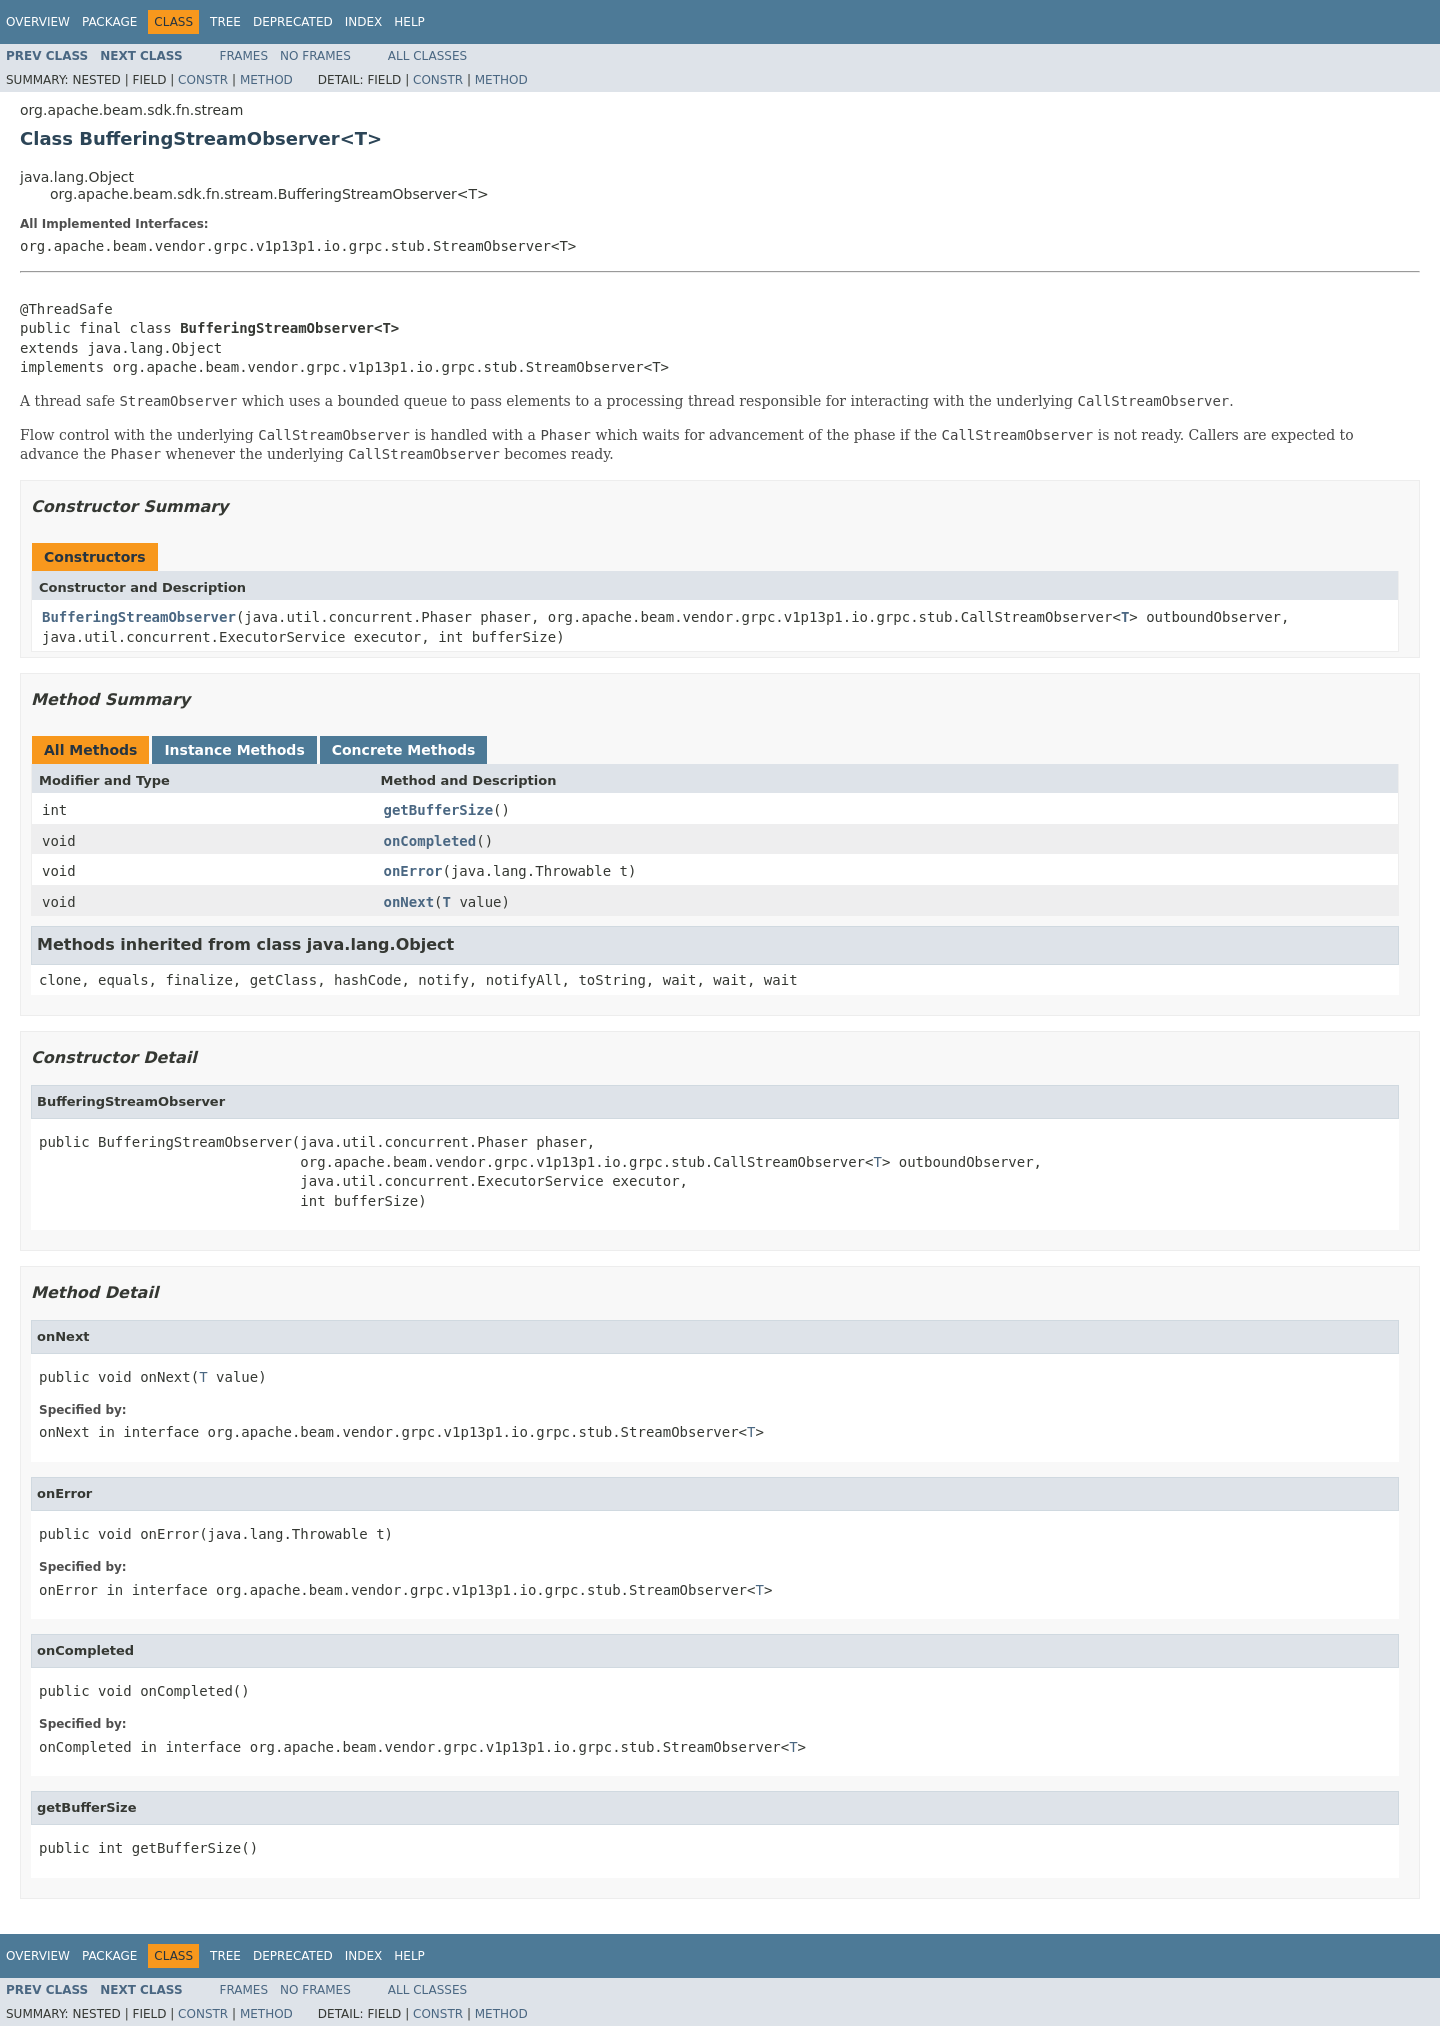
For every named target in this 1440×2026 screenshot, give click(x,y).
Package (109, 22)
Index (364, 22)
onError (413, 871)
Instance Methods (234, 750)
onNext (409, 902)
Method (266, 80)
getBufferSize (439, 810)
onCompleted (430, 841)
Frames (244, 56)
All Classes (427, 56)
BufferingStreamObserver (139, 617)
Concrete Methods (404, 750)
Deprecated (293, 22)
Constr (203, 80)
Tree (225, 22)
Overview (38, 22)
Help (409, 22)
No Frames (315, 56)
